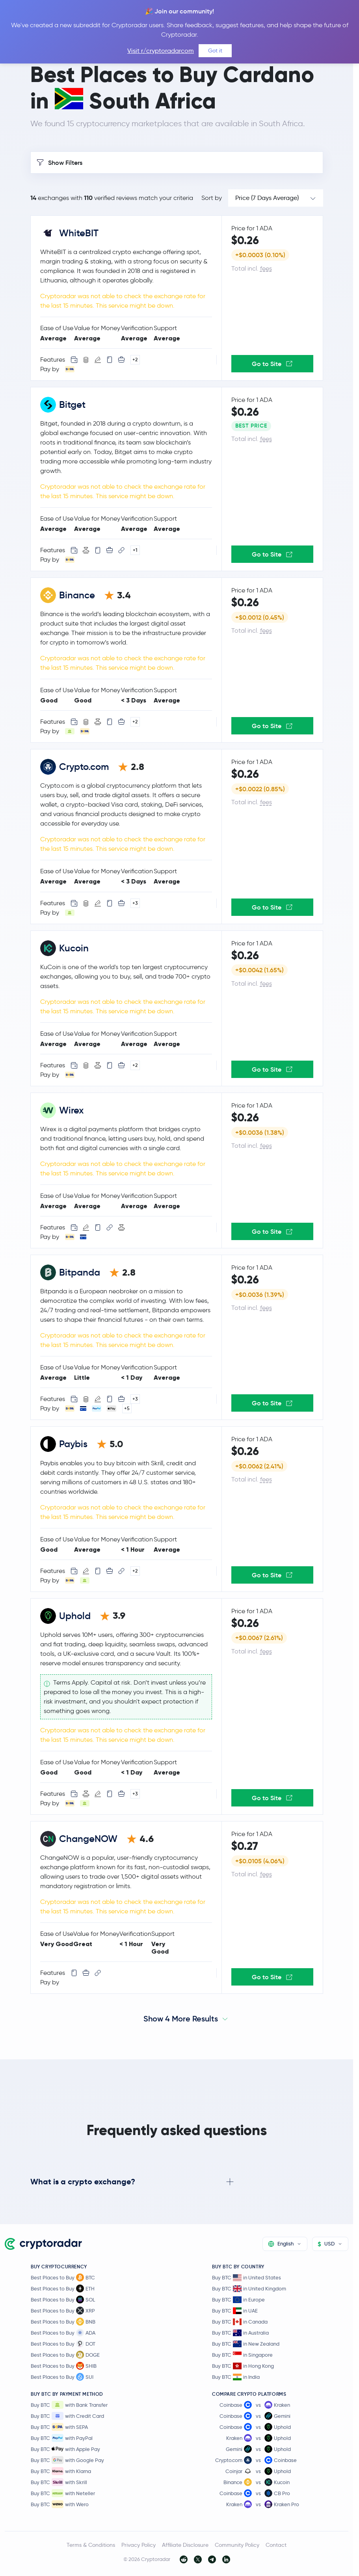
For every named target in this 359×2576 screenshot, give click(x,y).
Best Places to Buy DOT (63, 2344)
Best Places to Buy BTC (63, 2277)
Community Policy (237, 2544)
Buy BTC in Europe (238, 2299)
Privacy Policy (138, 2544)
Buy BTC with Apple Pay (65, 2449)
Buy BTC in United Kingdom (249, 2288)
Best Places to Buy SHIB (64, 2366)
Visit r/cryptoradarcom (160, 50)
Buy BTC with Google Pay (67, 2460)
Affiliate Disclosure (185, 2544)
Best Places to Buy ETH (63, 2288)
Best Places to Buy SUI (62, 2377)
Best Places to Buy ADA (63, 2333)
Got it (215, 50)
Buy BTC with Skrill (59, 2482)
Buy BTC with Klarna (61, 2471)
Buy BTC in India (236, 2377)
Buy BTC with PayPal (62, 2438)
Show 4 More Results (180, 2018)
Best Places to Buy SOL (63, 2299)
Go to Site (272, 364)
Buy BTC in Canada (240, 2321)
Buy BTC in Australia (240, 2332)
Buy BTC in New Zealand (245, 2344)
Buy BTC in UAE (235, 2310)
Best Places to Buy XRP (63, 2310)
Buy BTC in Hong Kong (243, 2366)
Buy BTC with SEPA (59, 2427)
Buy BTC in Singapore (242, 2355)
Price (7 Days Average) (267, 198)
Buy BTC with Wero (60, 2504)
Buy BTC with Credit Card (67, 2416)
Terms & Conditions (91, 2544)
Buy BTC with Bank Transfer (69, 2405)
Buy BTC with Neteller (63, 2493)
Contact (276, 2544)
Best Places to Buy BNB (63, 2322)
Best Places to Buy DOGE (65, 2355)
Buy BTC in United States (246, 2277)
